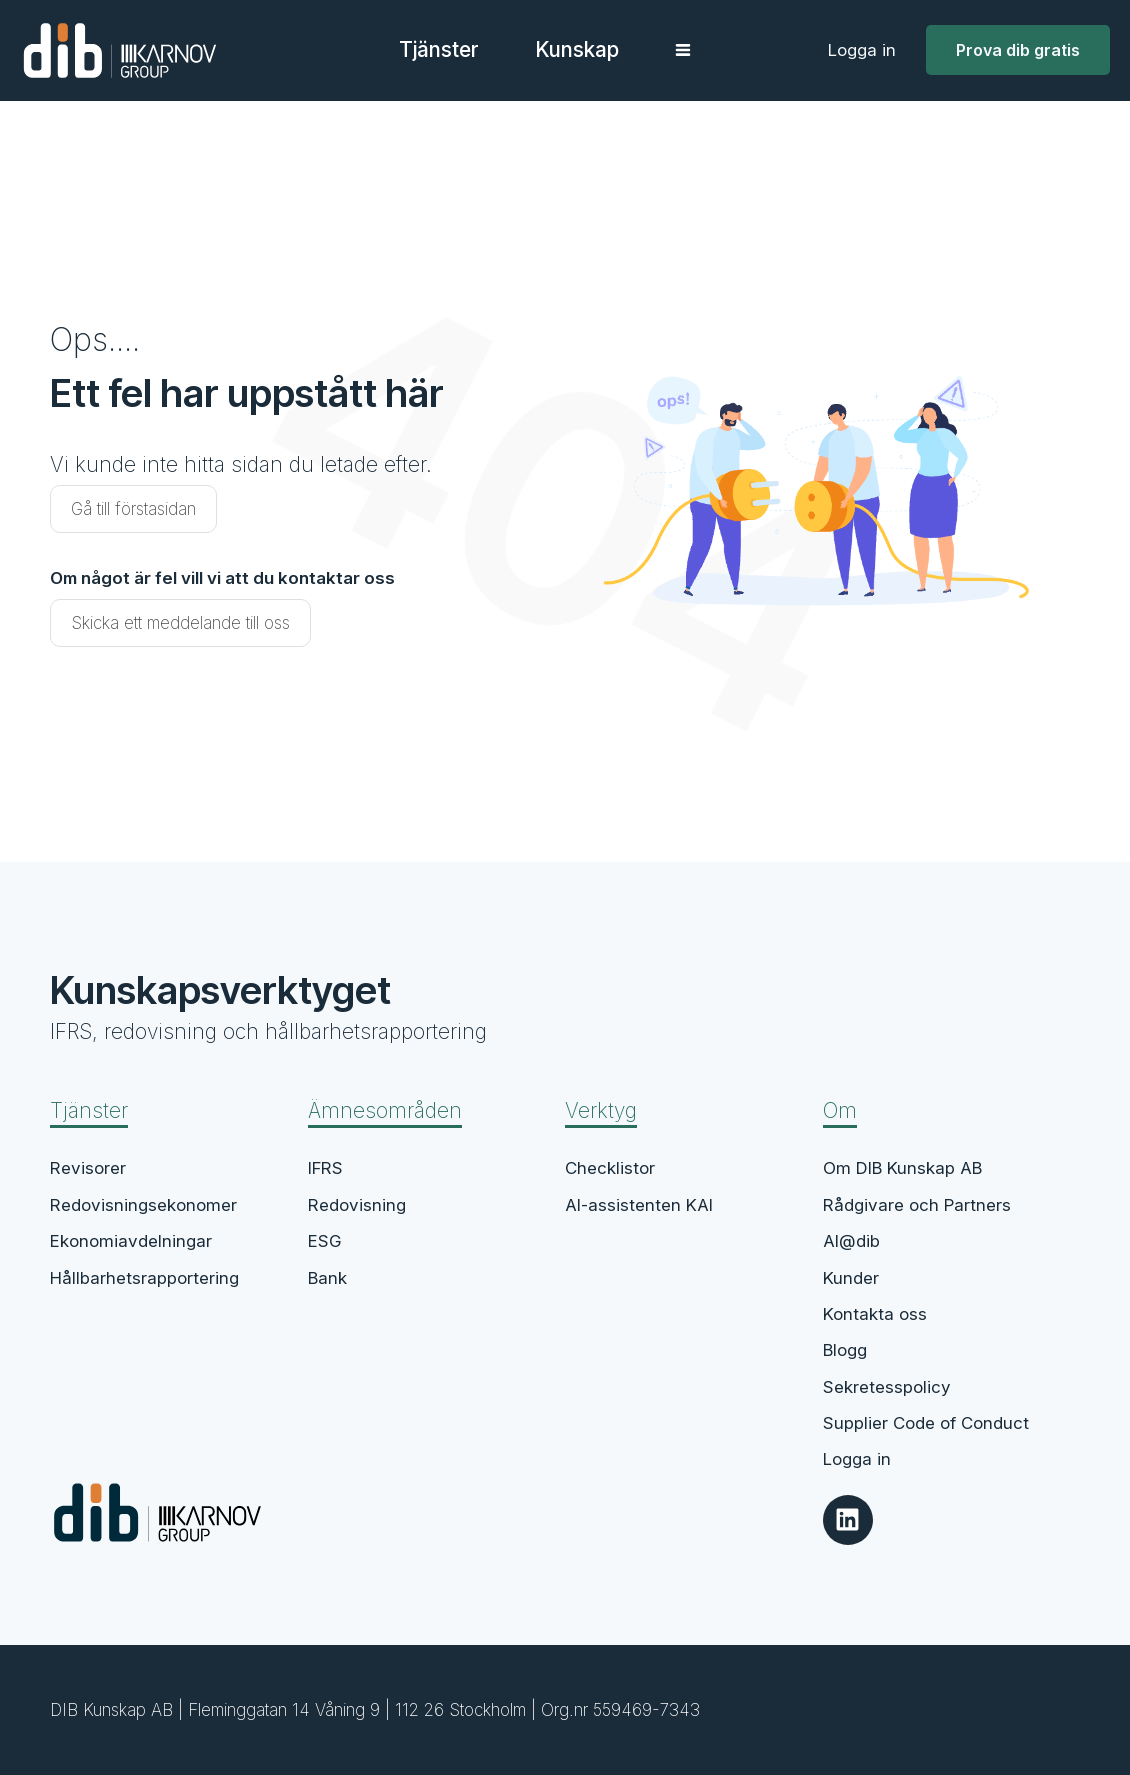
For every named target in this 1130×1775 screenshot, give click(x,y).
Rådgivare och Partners (917, 1205)
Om (840, 1110)
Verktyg (601, 1110)
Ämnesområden (385, 1110)
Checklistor (610, 1168)
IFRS (325, 1168)
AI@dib (851, 1241)
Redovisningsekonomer (143, 1205)
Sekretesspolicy (887, 1387)
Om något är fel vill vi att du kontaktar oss (222, 578)
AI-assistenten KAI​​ (639, 1205)
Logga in (862, 50)
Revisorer (88, 1168)
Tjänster (89, 1110)
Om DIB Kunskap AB (902, 1168)
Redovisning (357, 1205)
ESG (325, 1241)
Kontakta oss (875, 1314)
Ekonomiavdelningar (131, 1241)
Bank (327, 1278)
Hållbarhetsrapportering (144, 1278)
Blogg (845, 1350)
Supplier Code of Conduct (926, 1423)
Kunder (851, 1278)
